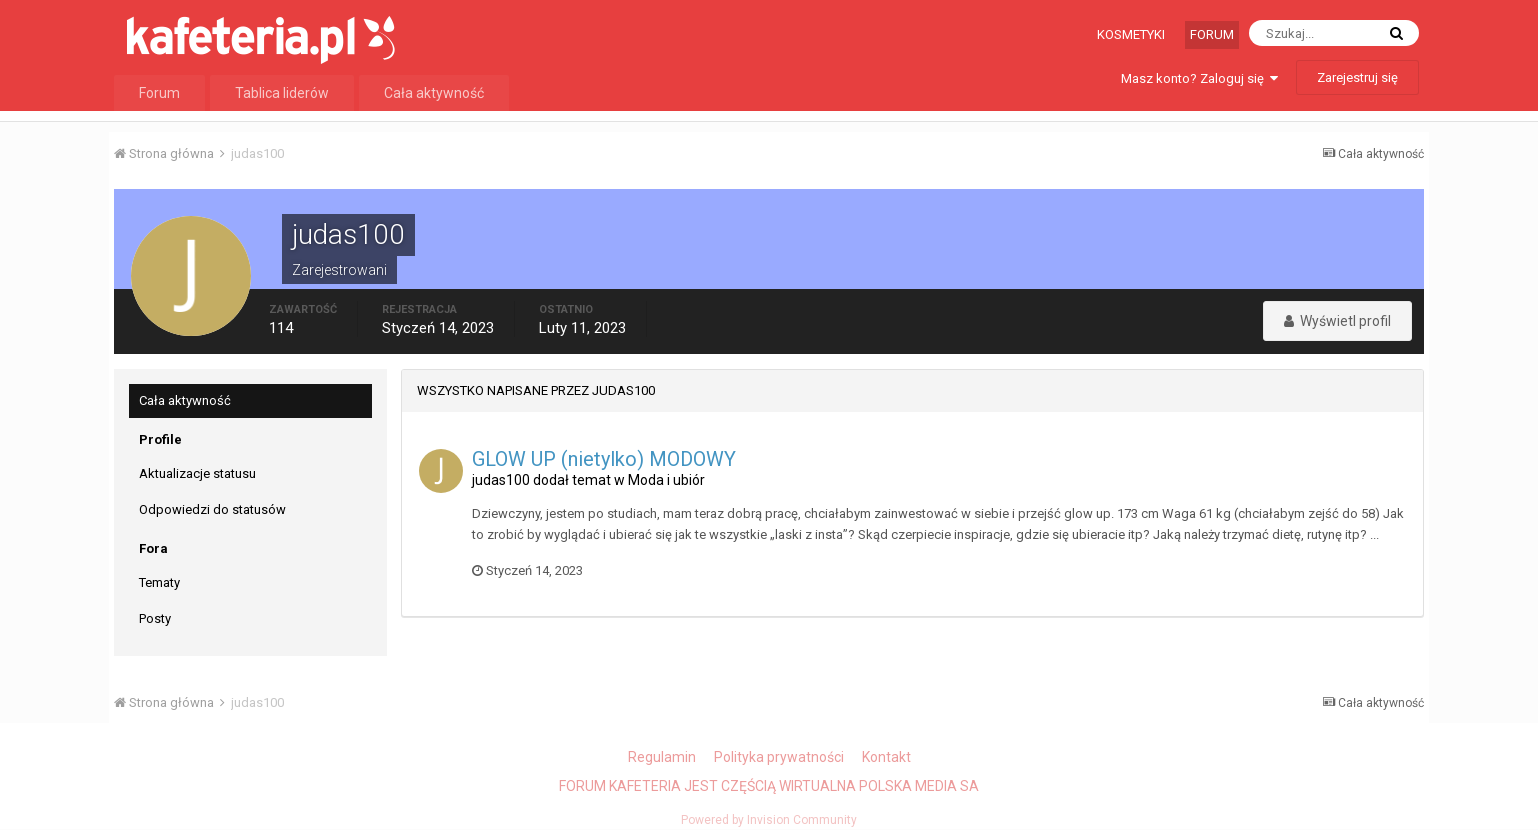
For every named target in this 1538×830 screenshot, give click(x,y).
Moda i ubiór (666, 480)
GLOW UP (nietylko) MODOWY (604, 459)
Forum (1212, 34)
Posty (155, 618)
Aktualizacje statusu (197, 473)
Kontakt (886, 757)
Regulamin (662, 757)
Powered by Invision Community (769, 820)
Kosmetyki (1131, 34)
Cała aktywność (434, 93)
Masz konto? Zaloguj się (1199, 78)
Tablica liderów (282, 93)
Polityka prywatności (779, 757)
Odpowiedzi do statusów (212, 509)
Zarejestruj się (1357, 77)
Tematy (159, 582)
